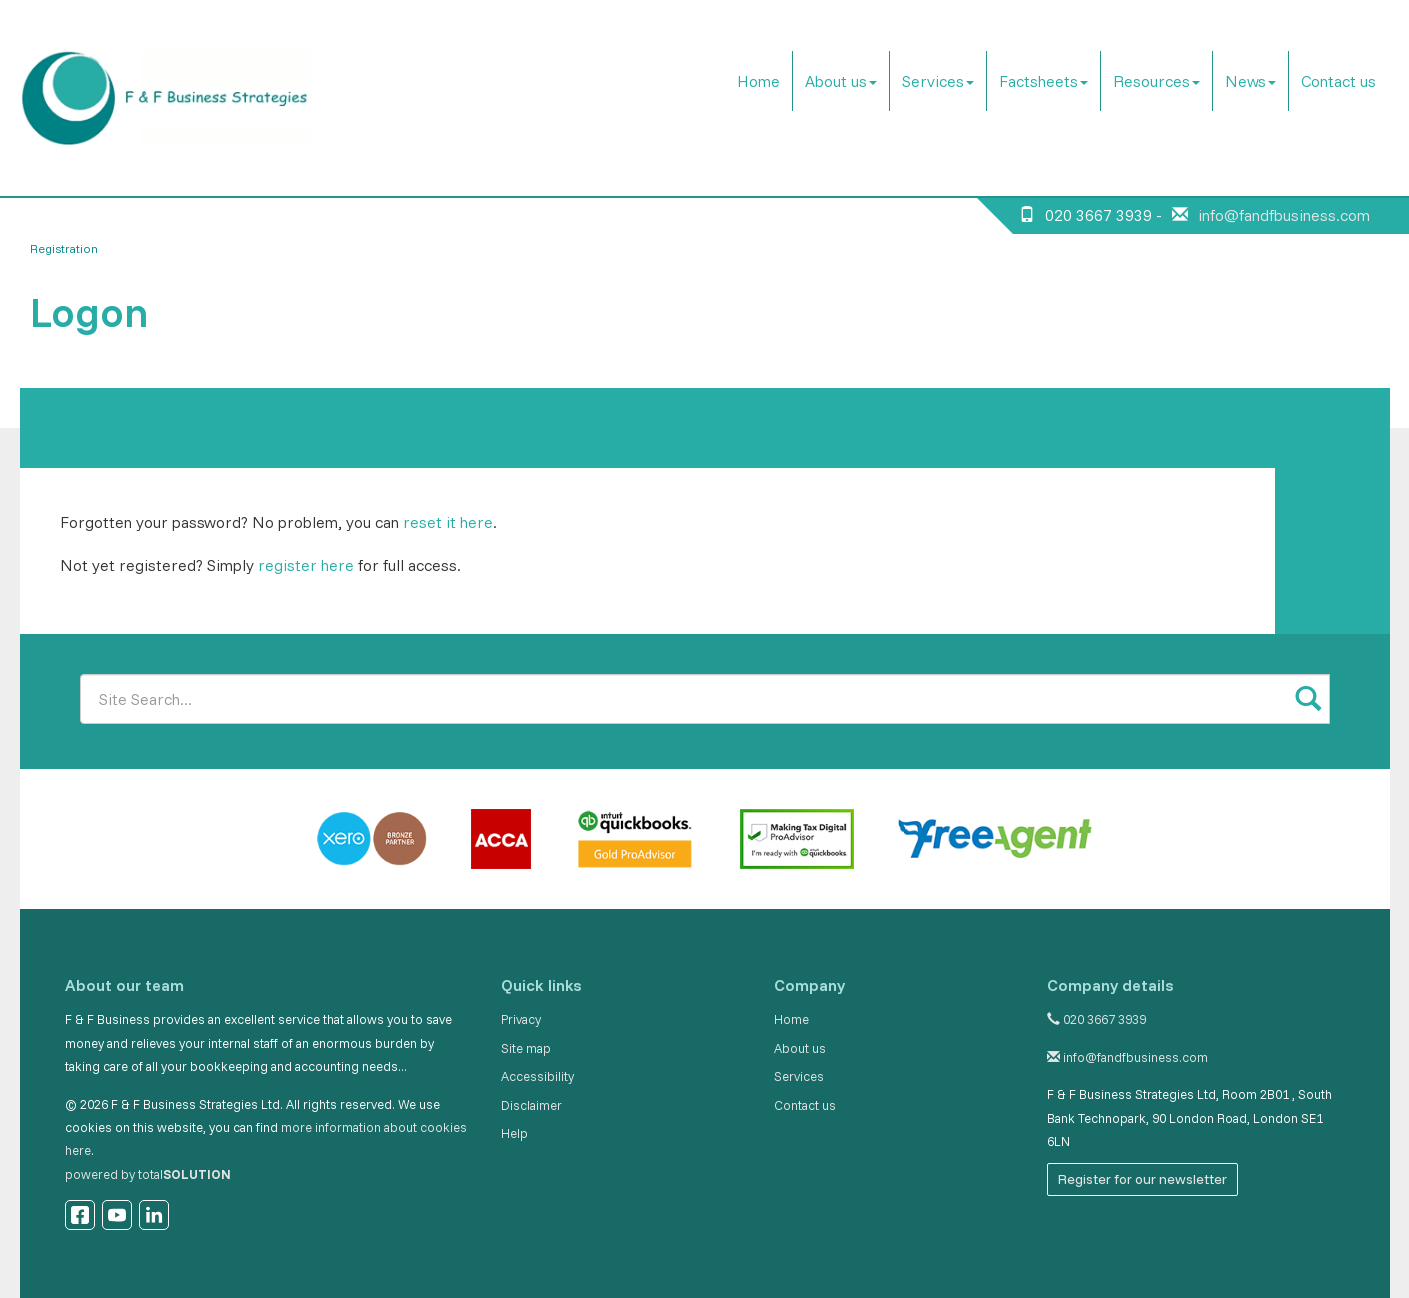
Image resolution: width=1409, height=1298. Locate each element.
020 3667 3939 (1096, 1019)
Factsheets (1043, 81)
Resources (1156, 81)
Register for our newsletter (1142, 1179)
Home (758, 81)
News (1250, 81)
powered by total (148, 1174)
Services (938, 81)
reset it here (448, 522)
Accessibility (537, 1076)
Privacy (521, 1019)
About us (841, 81)
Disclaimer (531, 1105)
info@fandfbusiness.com (1284, 215)
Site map (526, 1048)
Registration (64, 248)
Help (514, 1133)
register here (306, 565)
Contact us (1338, 81)
